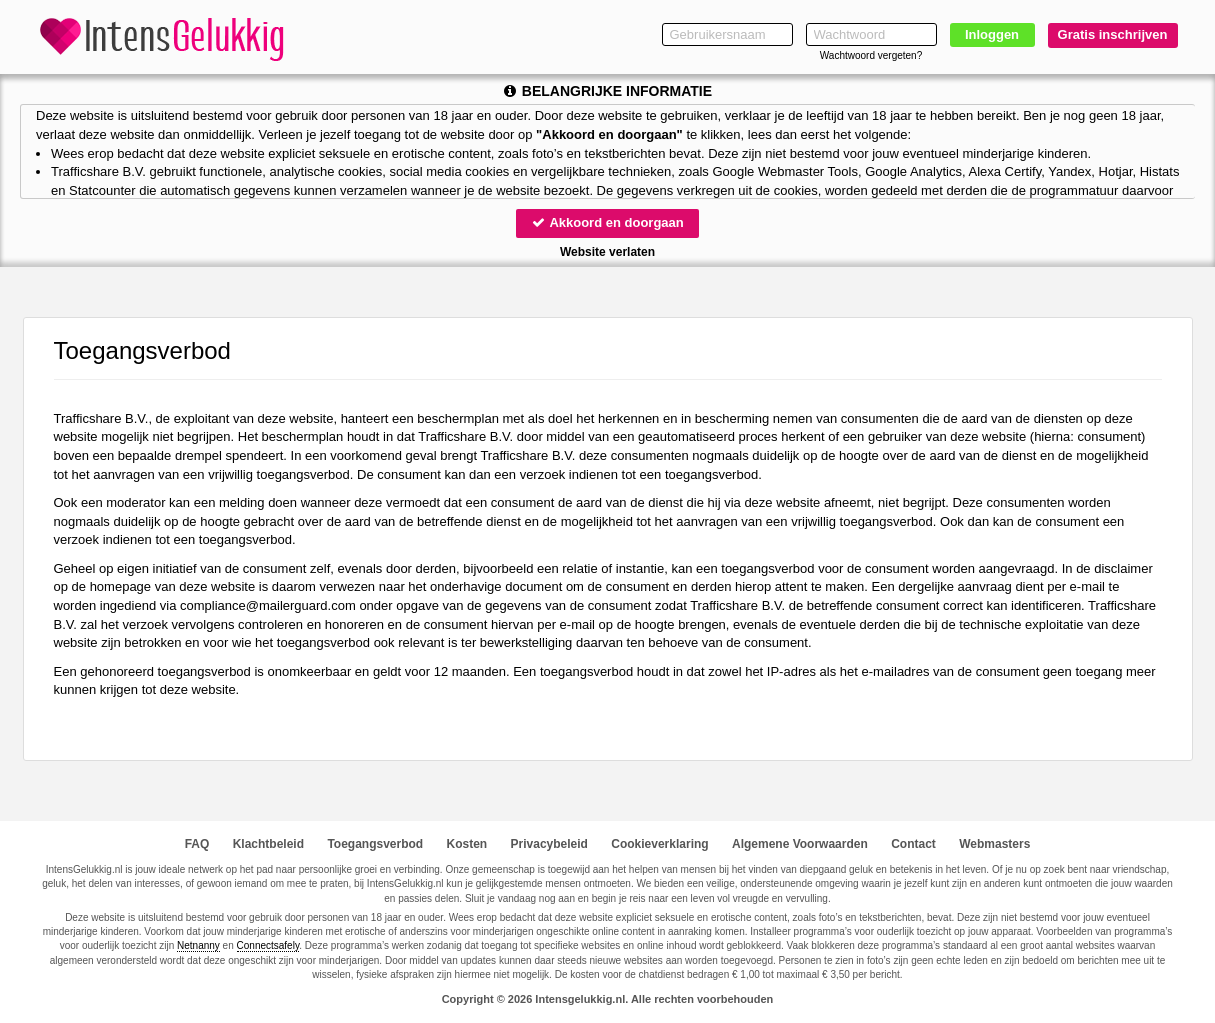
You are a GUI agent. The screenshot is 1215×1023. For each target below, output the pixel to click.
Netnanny (198, 945)
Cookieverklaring (659, 844)
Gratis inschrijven (1113, 34)
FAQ (197, 844)
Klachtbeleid (268, 844)
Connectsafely (268, 945)
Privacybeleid (549, 844)
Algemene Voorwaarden (800, 844)
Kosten (467, 844)
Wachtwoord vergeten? (871, 55)
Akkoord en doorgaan (607, 222)
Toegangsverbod (375, 844)
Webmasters (994, 844)
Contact (913, 844)
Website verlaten (607, 252)
